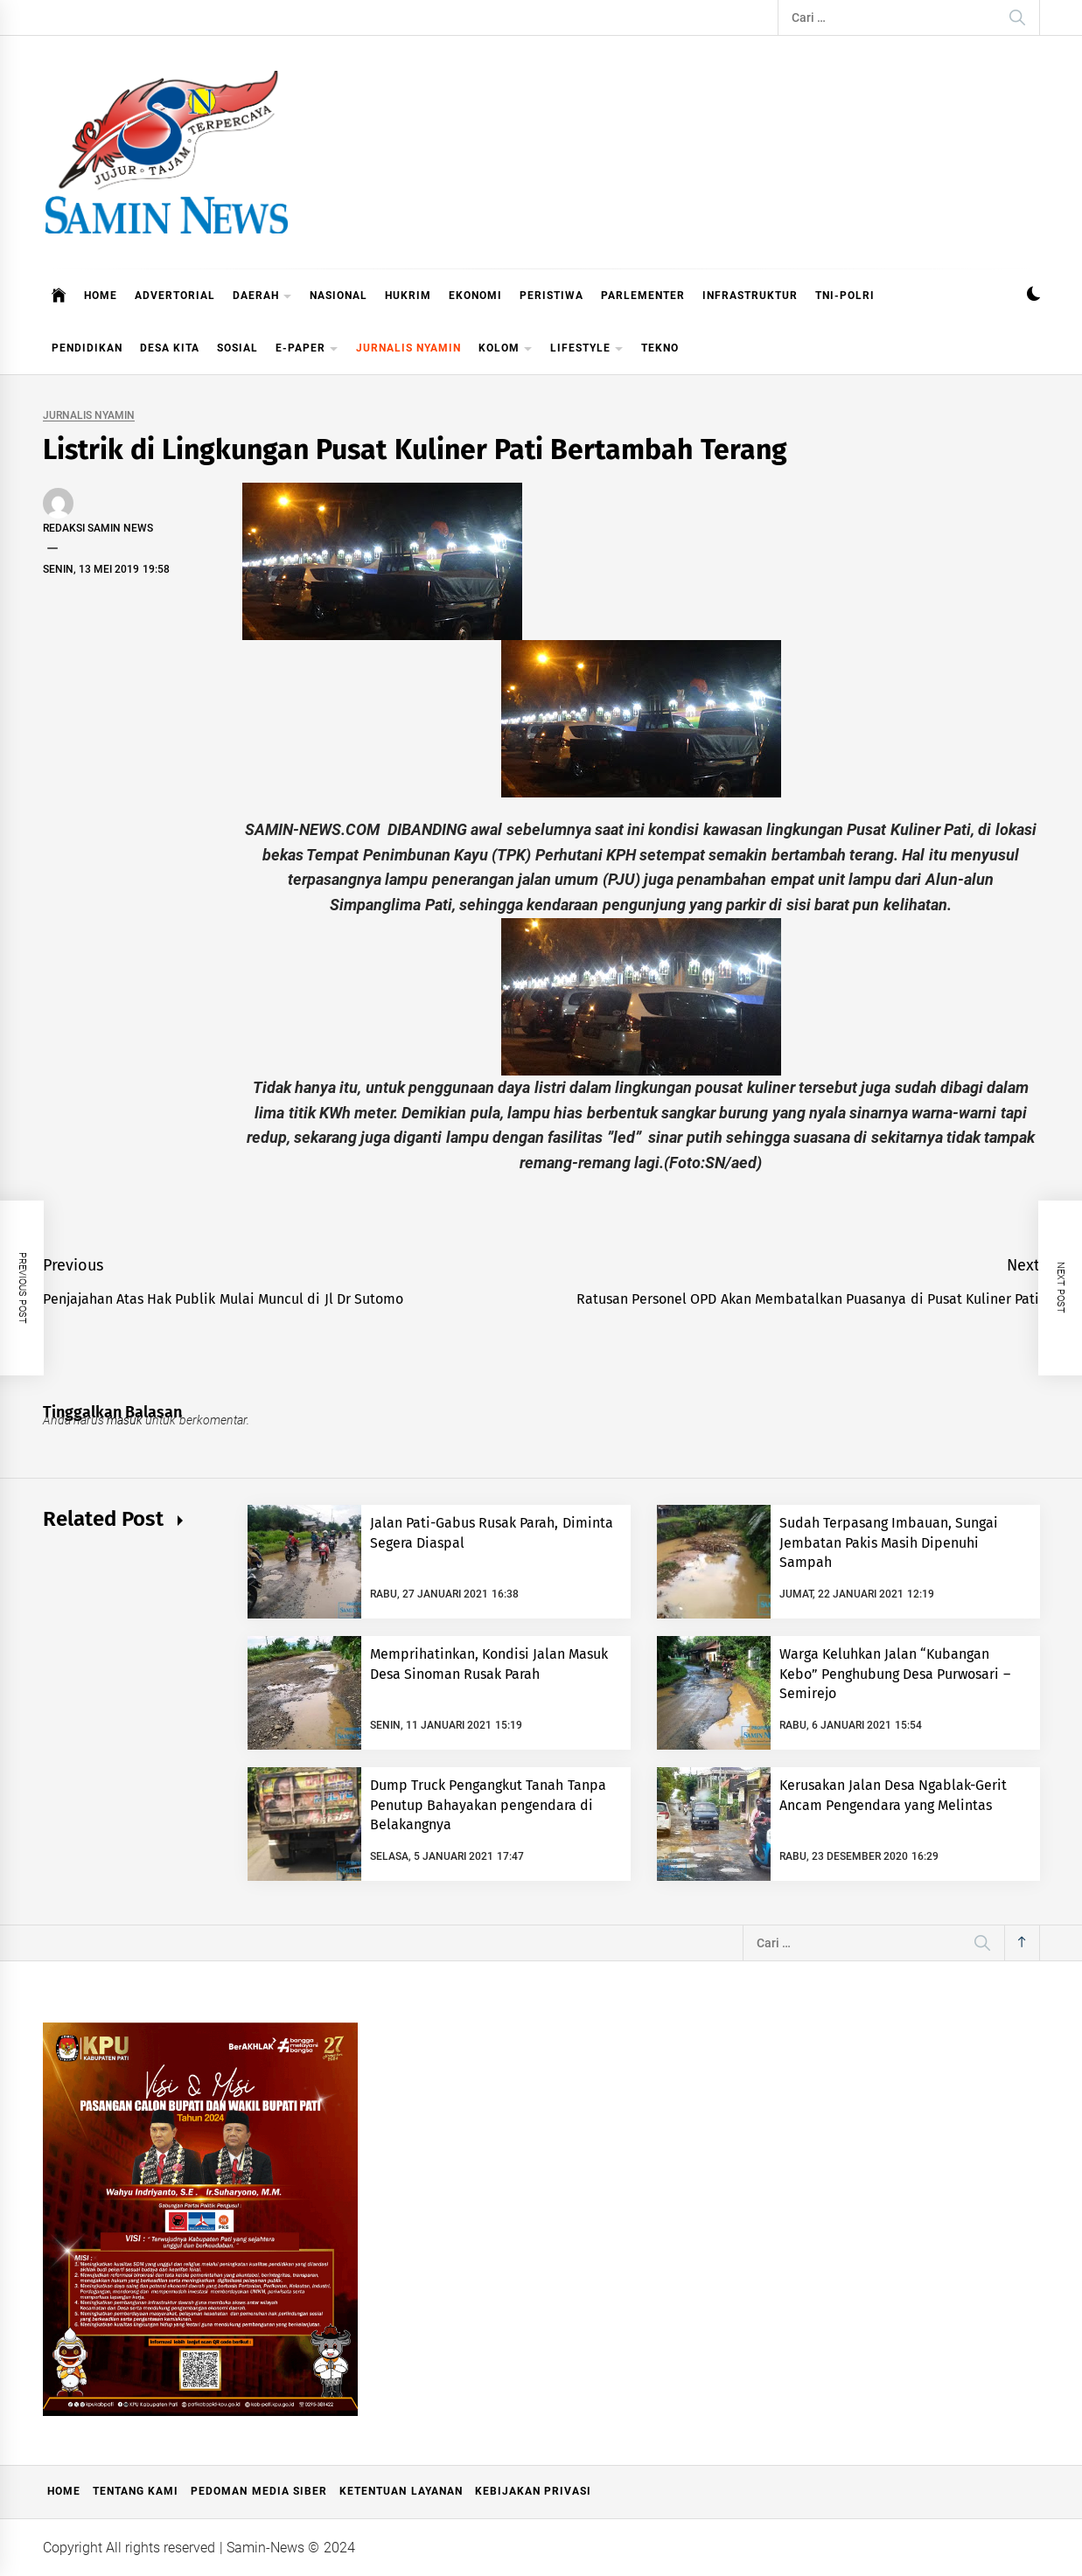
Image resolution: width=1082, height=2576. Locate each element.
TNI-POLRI (845, 295)
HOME (100, 295)
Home (63, 2491)
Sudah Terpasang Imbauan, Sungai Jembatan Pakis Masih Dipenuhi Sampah (889, 1542)
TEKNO (660, 348)
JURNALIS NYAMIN (408, 348)
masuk (125, 1420)
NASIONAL (338, 295)
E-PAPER (307, 349)
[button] (1033, 296)
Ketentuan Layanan (400, 2491)
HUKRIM (408, 295)
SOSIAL (237, 348)
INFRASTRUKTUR (750, 295)
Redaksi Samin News (98, 528)
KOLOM (505, 349)
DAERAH (262, 297)
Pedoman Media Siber (259, 2491)
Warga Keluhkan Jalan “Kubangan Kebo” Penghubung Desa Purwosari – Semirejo (894, 1674)
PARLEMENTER (643, 295)
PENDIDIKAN (87, 348)
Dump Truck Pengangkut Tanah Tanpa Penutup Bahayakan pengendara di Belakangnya (488, 1805)
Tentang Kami (135, 2491)
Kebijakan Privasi (533, 2491)
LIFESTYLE (587, 349)
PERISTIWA (551, 295)
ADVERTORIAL (175, 295)
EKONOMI (475, 295)
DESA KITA (169, 348)
